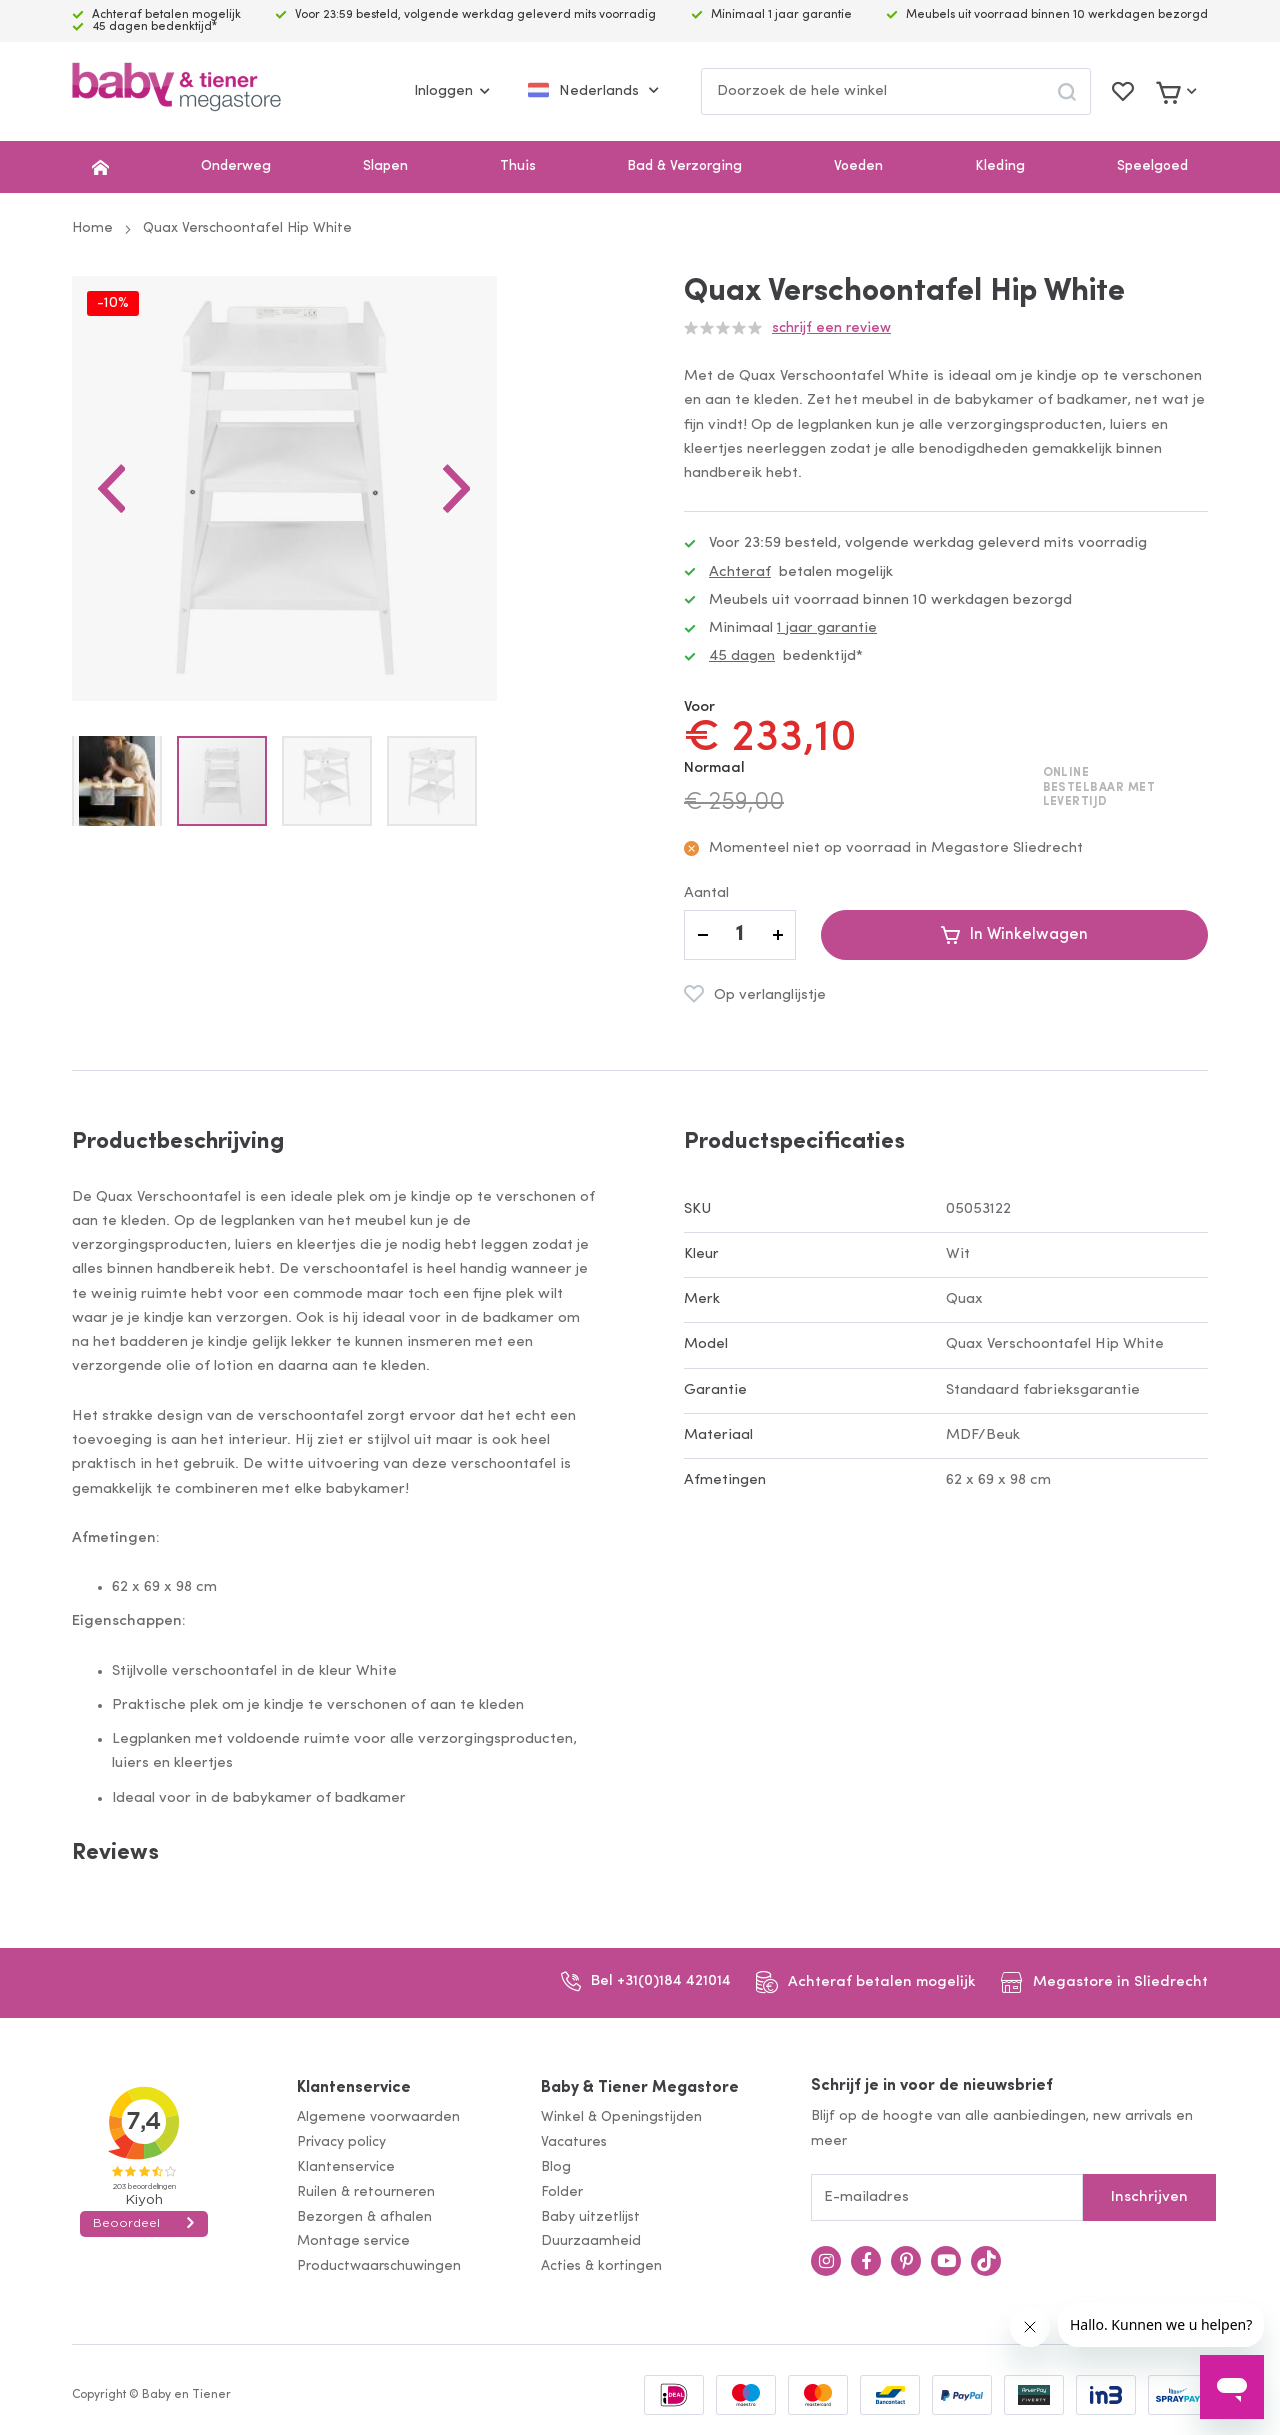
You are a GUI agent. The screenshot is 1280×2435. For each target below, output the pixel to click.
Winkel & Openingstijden (621, 2117)
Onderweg (236, 166)
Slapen (385, 166)
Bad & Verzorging (684, 166)
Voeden (858, 166)
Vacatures (574, 2142)
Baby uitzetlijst (590, 2217)
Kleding (1000, 166)
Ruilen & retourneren (366, 2192)
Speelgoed (1152, 166)
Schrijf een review (831, 328)
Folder (562, 2192)
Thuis (518, 166)
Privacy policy (341, 2142)
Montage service (353, 2241)
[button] (112, 538)
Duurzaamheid (591, 2241)
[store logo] (176, 91)
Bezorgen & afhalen (364, 2217)
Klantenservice (354, 2088)
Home (92, 228)
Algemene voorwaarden (378, 2117)
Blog (556, 2167)
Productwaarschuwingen (379, 2266)
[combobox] (896, 91)
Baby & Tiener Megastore (640, 2088)
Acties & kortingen (601, 2266)
